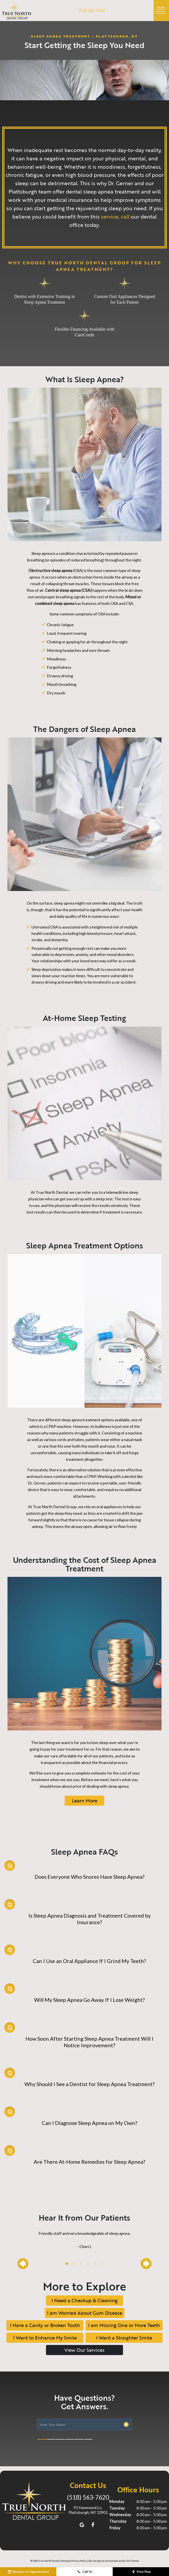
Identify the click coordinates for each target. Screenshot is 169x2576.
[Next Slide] (146, 2263)
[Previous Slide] (22, 2263)
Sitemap (65, 2560)
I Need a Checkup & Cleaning (84, 2300)
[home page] (16, 10)
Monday (117, 2501)
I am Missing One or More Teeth (124, 2325)
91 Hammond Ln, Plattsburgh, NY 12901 (88, 2510)
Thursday (118, 2521)
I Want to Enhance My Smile (45, 2337)
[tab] (66, 2263)
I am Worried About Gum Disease (84, 2312)
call (125, 216)
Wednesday (120, 2514)
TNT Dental (132, 2560)
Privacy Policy (79, 2560)
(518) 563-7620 (91, 10)
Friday (115, 2527)
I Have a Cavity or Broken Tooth (45, 2325)
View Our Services (84, 2350)
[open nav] (161, 10)
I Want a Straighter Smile (124, 2337)
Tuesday (117, 2508)
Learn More (84, 1800)
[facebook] (92, 2524)
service (109, 216)
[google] (81, 2524)
